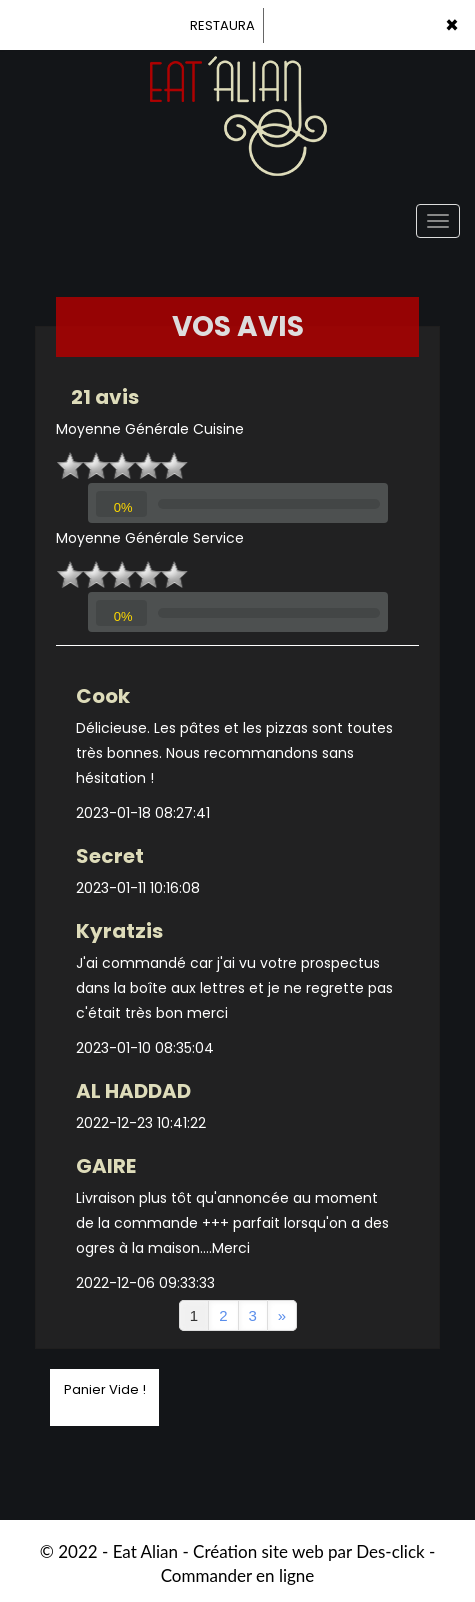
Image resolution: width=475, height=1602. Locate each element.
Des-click (390, 1551)
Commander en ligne (238, 1575)
